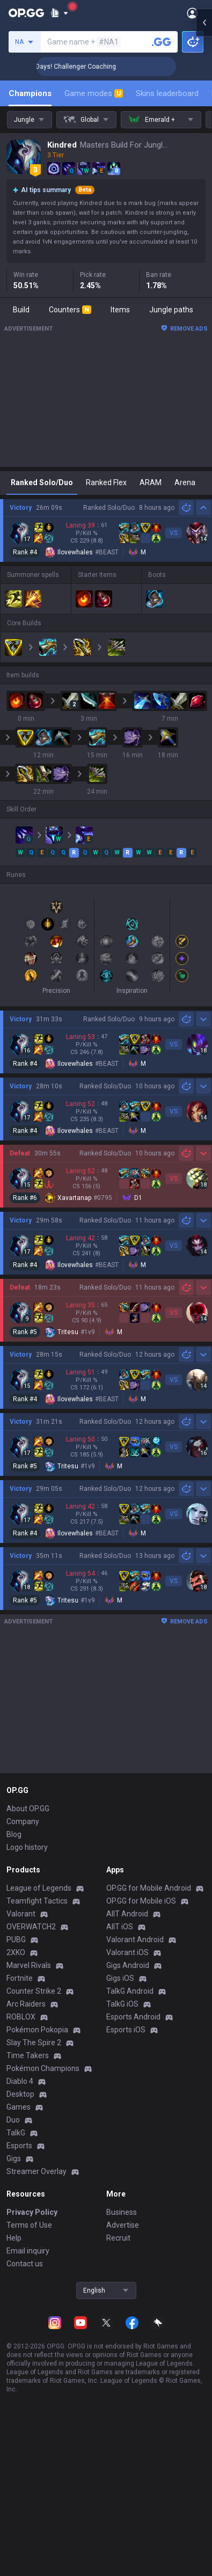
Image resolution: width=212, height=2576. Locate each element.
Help (13, 2238)
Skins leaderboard (167, 93)
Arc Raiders (26, 2004)
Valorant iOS (127, 1952)
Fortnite (19, 1978)
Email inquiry (27, 2250)
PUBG (16, 1939)
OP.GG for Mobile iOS (141, 1901)
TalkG (15, 2132)
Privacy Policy (31, 2212)
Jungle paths (171, 309)
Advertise (122, 2225)
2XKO (15, 1952)
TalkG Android (129, 1991)
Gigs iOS (120, 1978)
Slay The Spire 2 (33, 2042)
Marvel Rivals (28, 1965)
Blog (13, 1834)
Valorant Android (135, 1939)
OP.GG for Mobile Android (148, 1888)
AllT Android (127, 1913)
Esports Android (133, 2016)
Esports (19, 2145)
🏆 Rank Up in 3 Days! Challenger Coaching (96, 66)
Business (121, 2212)
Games (18, 2107)
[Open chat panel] (204, 193)
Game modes (93, 93)
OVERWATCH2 (31, 1926)
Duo (13, 2120)
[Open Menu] (192, 13)
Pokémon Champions (42, 2068)
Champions (30, 93)
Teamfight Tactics (37, 1901)
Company (22, 1821)
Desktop (20, 2094)
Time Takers (27, 2055)
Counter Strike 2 (33, 1991)
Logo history (27, 1847)
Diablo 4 (19, 2081)
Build (21, 309)
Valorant (20, 1913)
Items (120, 309)
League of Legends (38, 1888)
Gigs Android (127, 1965)
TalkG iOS (122, 2004)
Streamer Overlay (36, 2171)
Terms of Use (29, 2225)
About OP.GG (27, 1808)
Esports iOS (125, 2029)
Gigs (13, 2158)
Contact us (24, 2263)
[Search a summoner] (161, 42)
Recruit (118, 2238)
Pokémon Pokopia (37, 2029)
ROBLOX (20, 2016)
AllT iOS (119, 1926)
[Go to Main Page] (26, 13)
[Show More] (59, 13)
